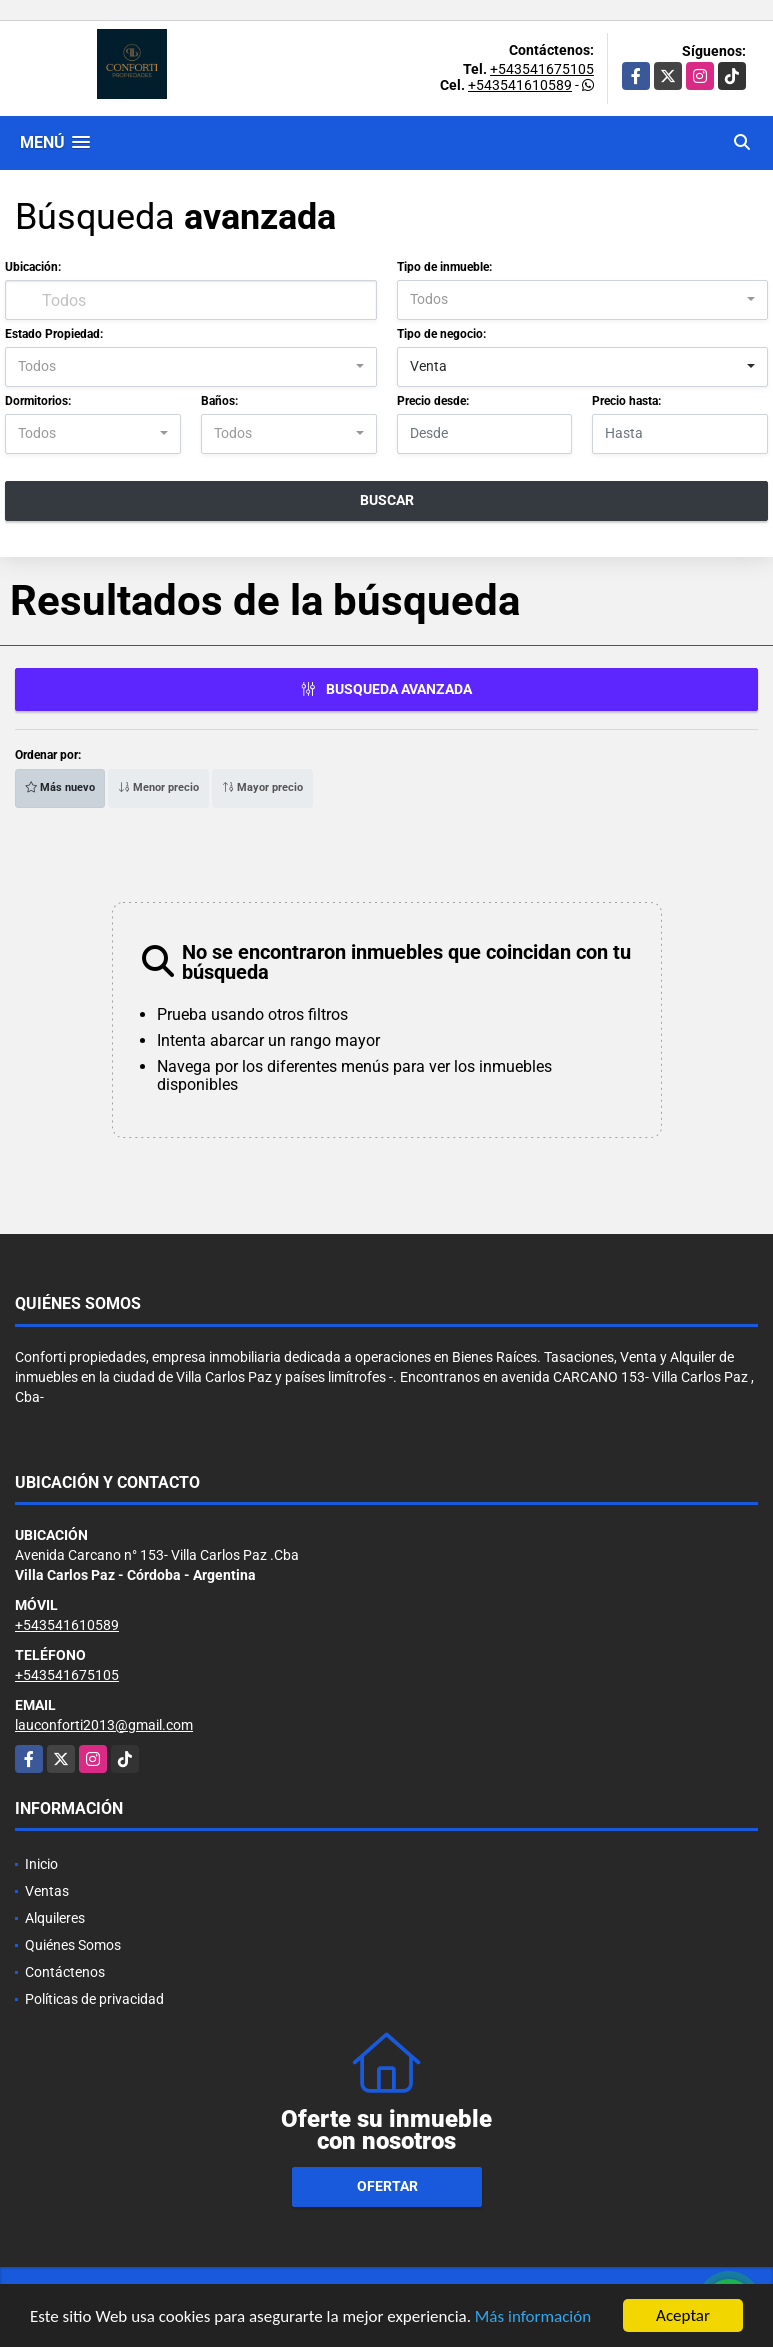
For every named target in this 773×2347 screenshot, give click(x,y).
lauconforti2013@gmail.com (104, 1725)
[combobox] (583, 300)
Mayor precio (262, 787)
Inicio (41, 1864)
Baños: (219, 401)
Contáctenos (65, 1972)
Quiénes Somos (73, 1945)
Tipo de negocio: (441, 334)
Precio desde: (433, 401)
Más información (533, 2318)
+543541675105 (542, 69)
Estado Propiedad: (54, 334)
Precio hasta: (626, 401)
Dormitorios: (38, 401)
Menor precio (158, 787)
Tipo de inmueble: (444, 267)
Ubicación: (33, 267)
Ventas (47, 1891)
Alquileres (55, 1918)
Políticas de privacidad (94, 1999)
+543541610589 (520, 85)
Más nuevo (60, 787)
